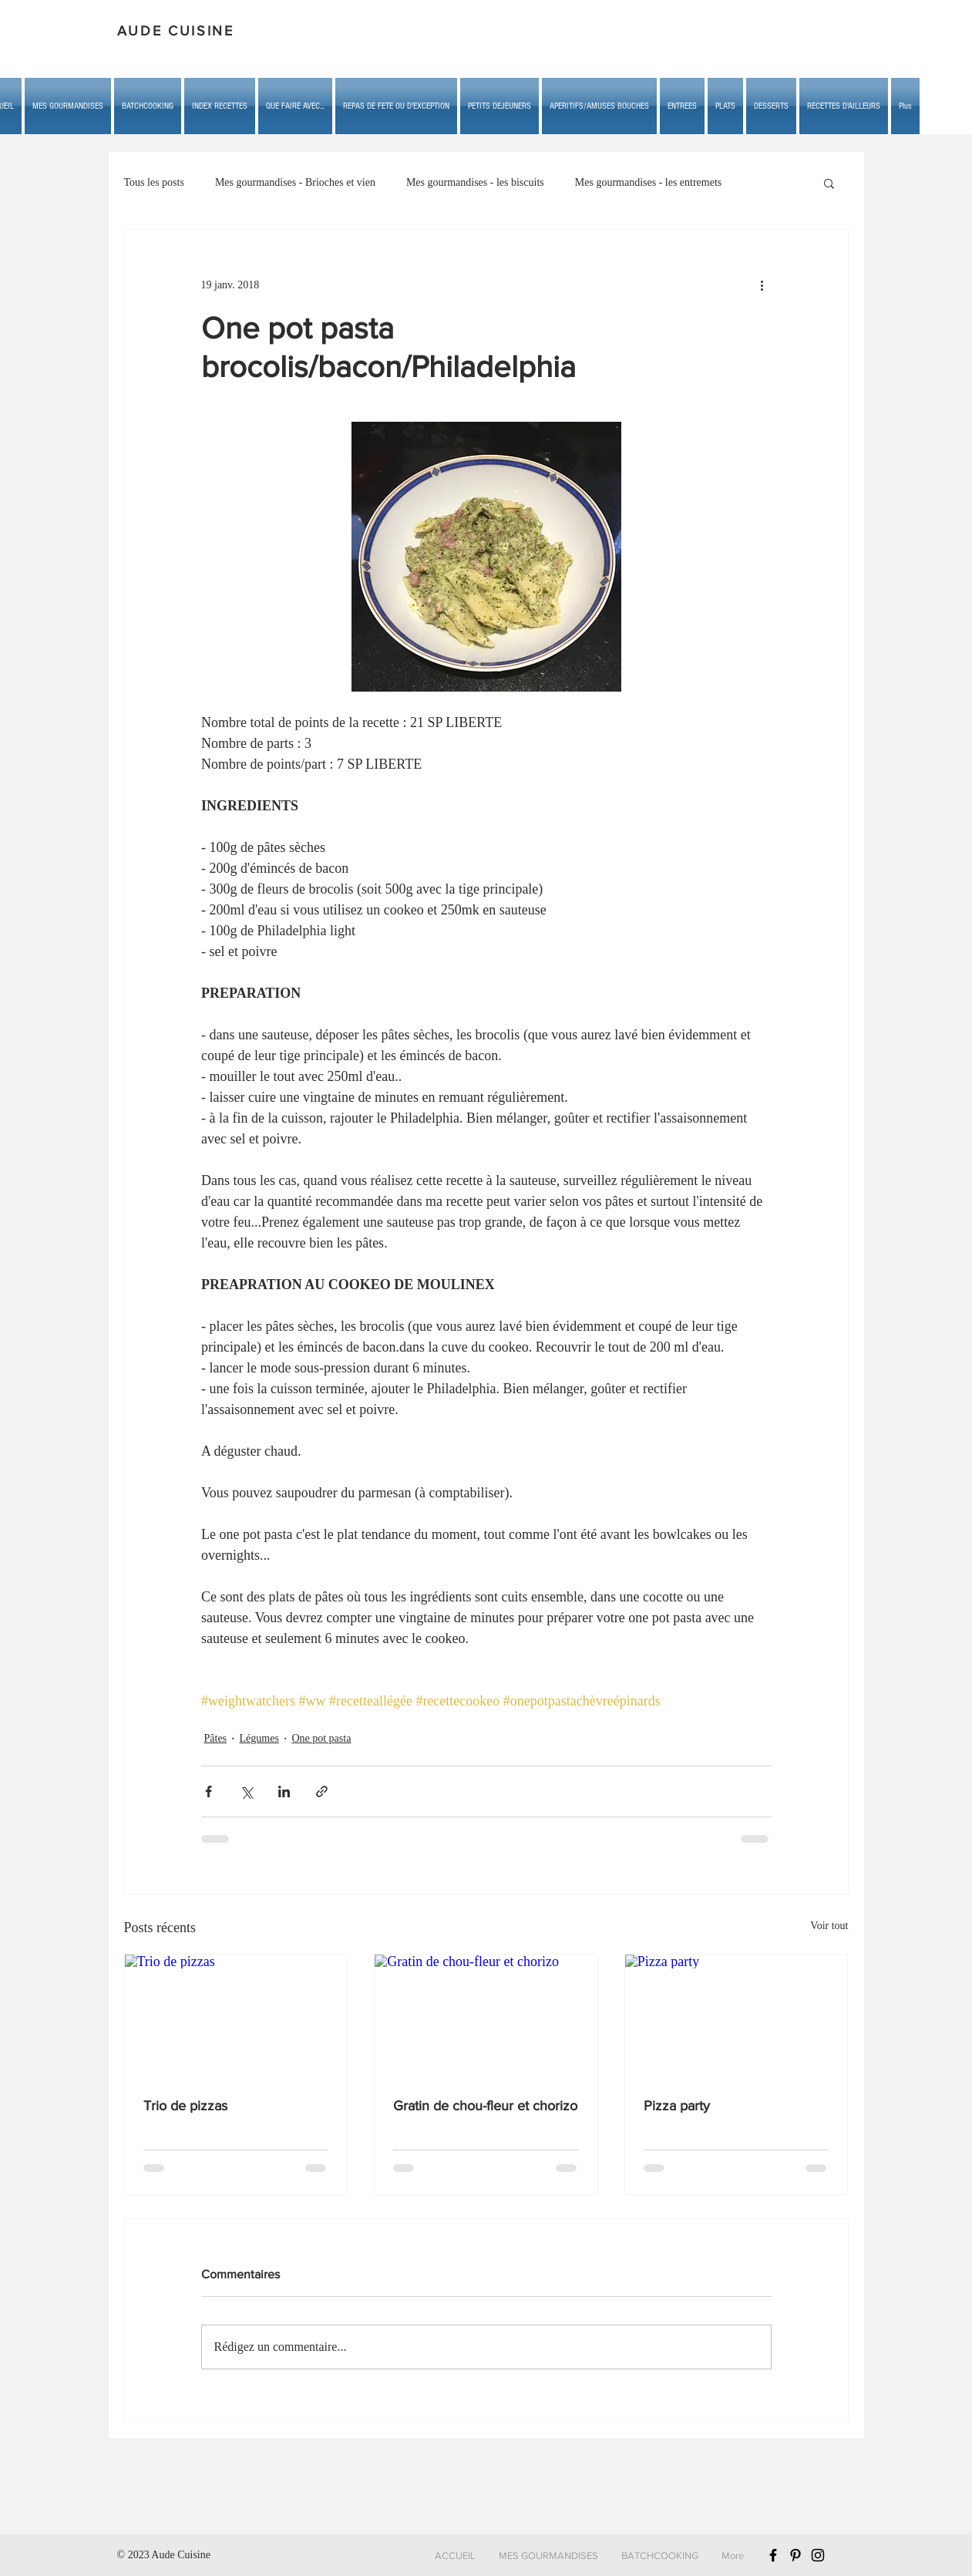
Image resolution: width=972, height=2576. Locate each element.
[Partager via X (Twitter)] (246, 1791)
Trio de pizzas (185, 2105)
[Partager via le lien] (321, 1791)
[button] (295, 106)
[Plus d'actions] (762, 285)
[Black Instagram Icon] (817, 2555)
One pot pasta (321, 1738)
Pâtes (215, 1738)
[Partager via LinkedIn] (284, 1791)
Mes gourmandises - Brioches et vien (295, 182)
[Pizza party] (736, 2017)
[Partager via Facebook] (208, 1791)
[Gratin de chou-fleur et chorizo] (486, 2017)
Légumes (259, 1738)
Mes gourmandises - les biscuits (475, 182)
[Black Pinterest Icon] (795, 2555)
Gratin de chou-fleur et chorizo (485, 2105)
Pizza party (677, 2105)
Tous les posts (154, 182)
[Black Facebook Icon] (773, 2555)
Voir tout (829, 1925)
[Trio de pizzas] (236, 2017)
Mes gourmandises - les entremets (648, 182)
